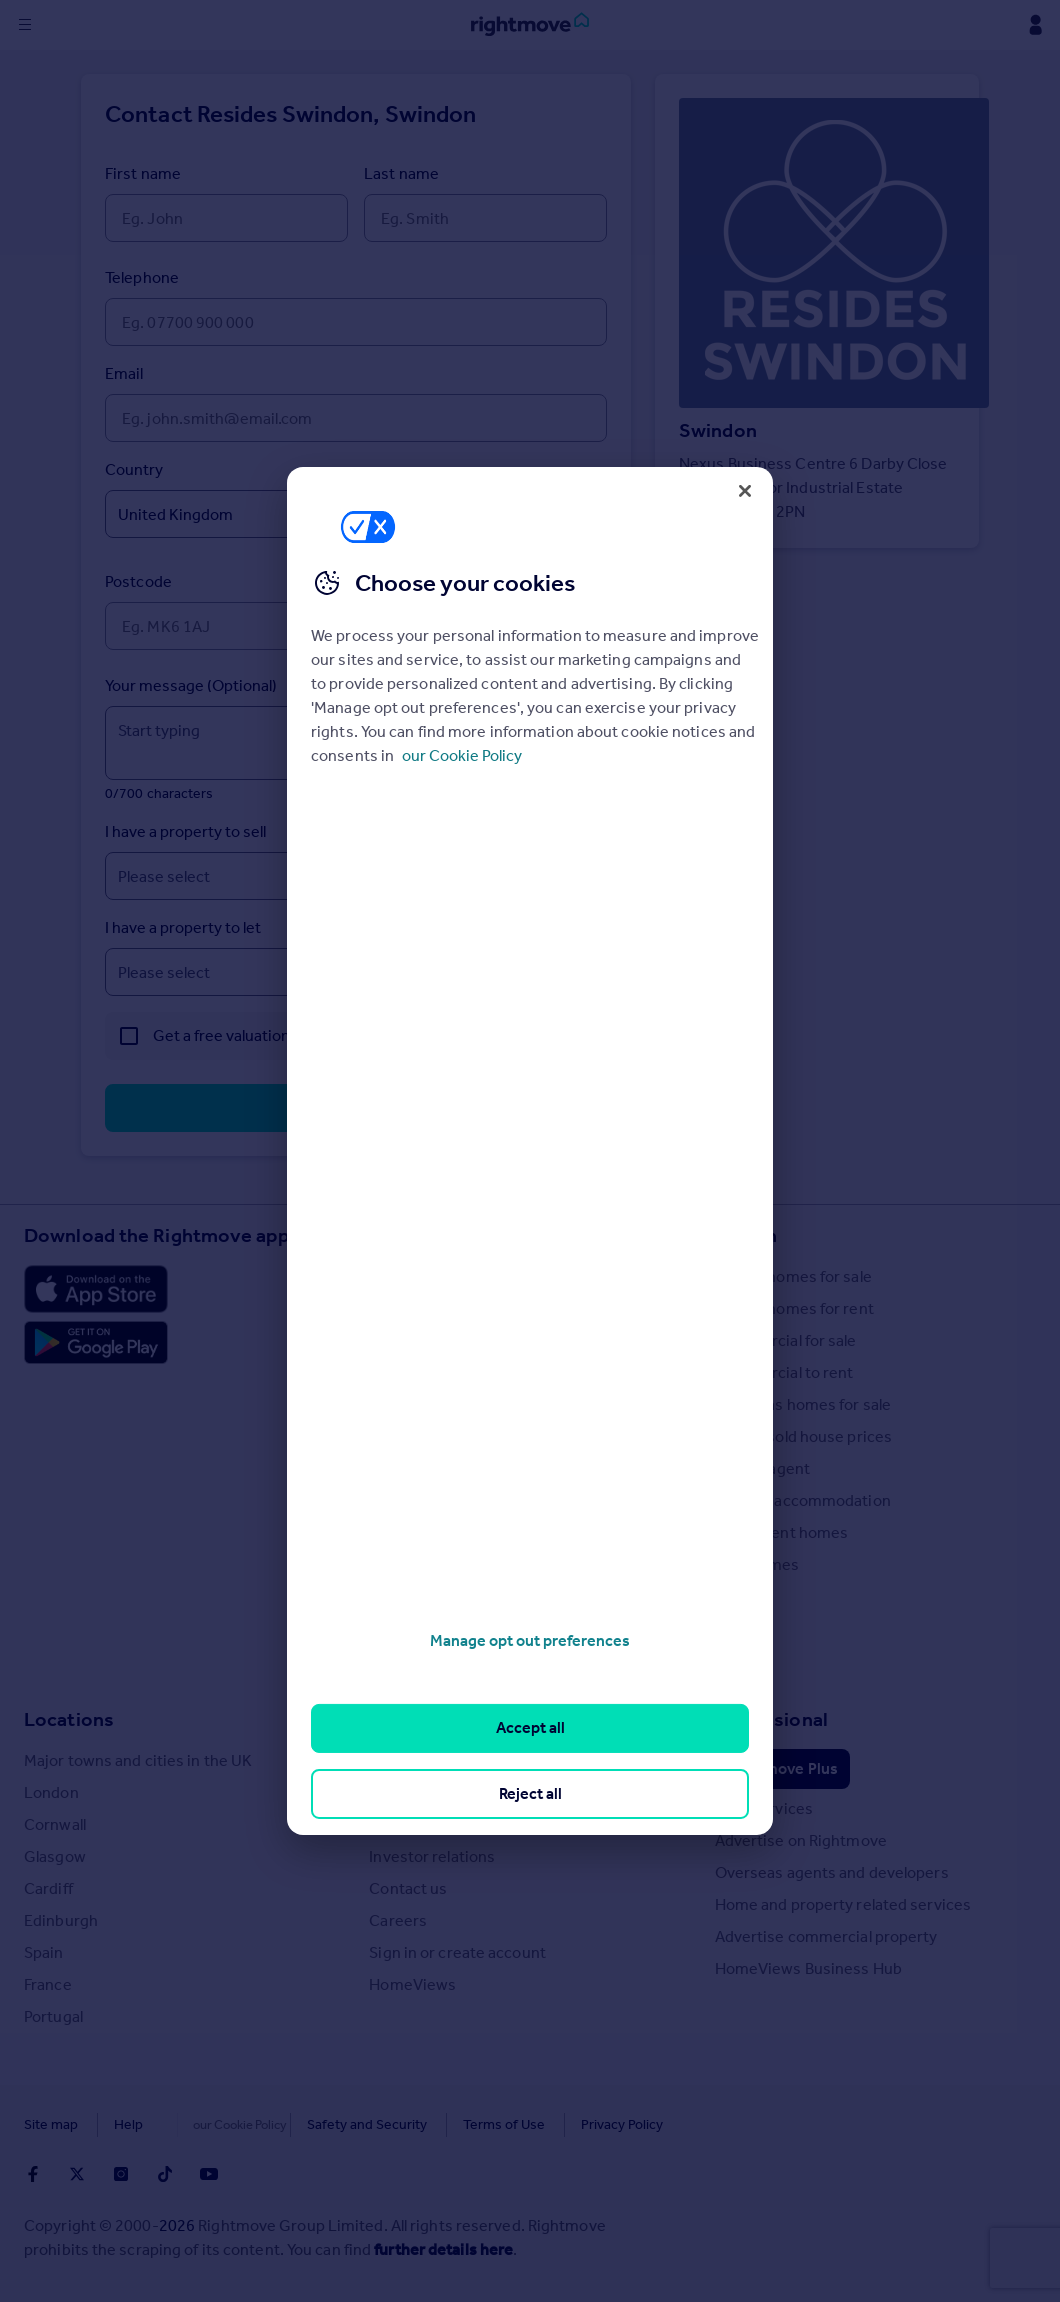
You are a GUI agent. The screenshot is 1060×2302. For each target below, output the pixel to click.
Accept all (530, 1727)
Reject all (530, 1793)
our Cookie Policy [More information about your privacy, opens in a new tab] (462, 755)
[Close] (745, 491)
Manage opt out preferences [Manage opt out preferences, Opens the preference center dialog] (530, 1640)
